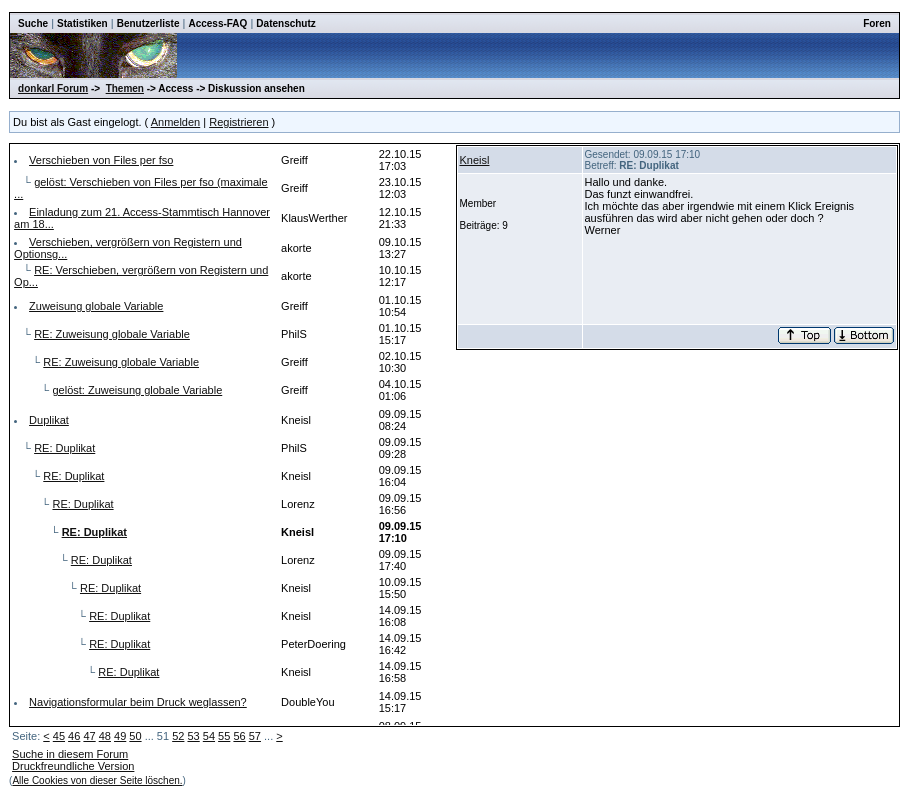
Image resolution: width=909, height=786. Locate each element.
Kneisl (475, 160)
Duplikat (49, 420)
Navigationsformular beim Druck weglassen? (138, 702)
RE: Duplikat (64, 448)
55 (224, 736)
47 (89, 736)
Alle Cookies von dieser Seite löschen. (97, 780)
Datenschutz (285, 23)
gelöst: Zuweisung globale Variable (137, 390)
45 (59, 736)
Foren (877, 23)
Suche (33, 23)
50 (135, 736)
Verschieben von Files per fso (101, 160)
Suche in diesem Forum (70, 754)
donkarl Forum (53, 88)
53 (193, 736)
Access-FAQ (217, 23)
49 (120, 736)
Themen (125, 88)
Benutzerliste (148, 23)
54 (209, 736)
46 (74, 736)
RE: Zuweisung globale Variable (112, 334)
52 (178, 736)
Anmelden (176, 122)
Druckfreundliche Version (73, 766)
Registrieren (238, 122)
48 (105, 736)
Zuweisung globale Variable (96, 306)
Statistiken (82, 23)
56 (239, 736)
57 (255, 736)
